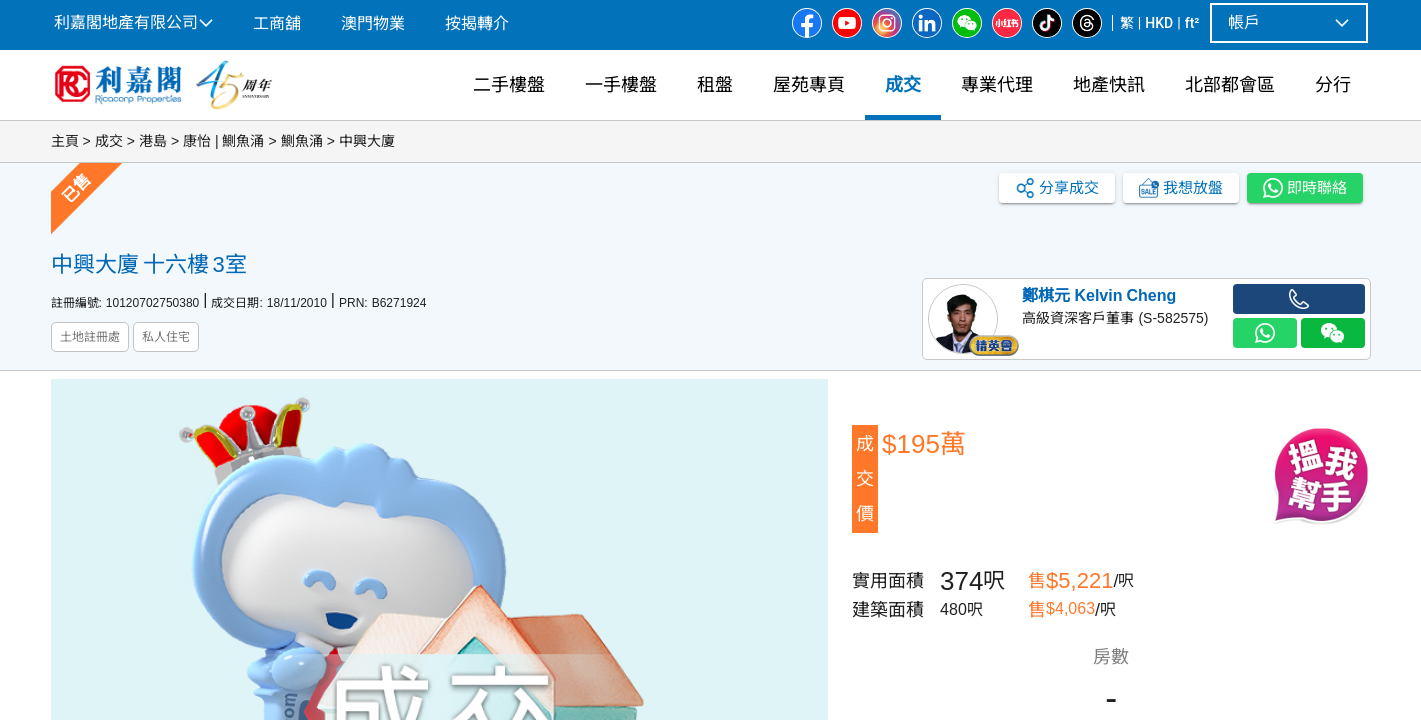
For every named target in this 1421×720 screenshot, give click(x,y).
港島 (153, 141)
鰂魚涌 (302, 141)
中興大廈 (367, 141)
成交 (109, 141)
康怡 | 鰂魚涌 (223, 141)
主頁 (65, 141)
